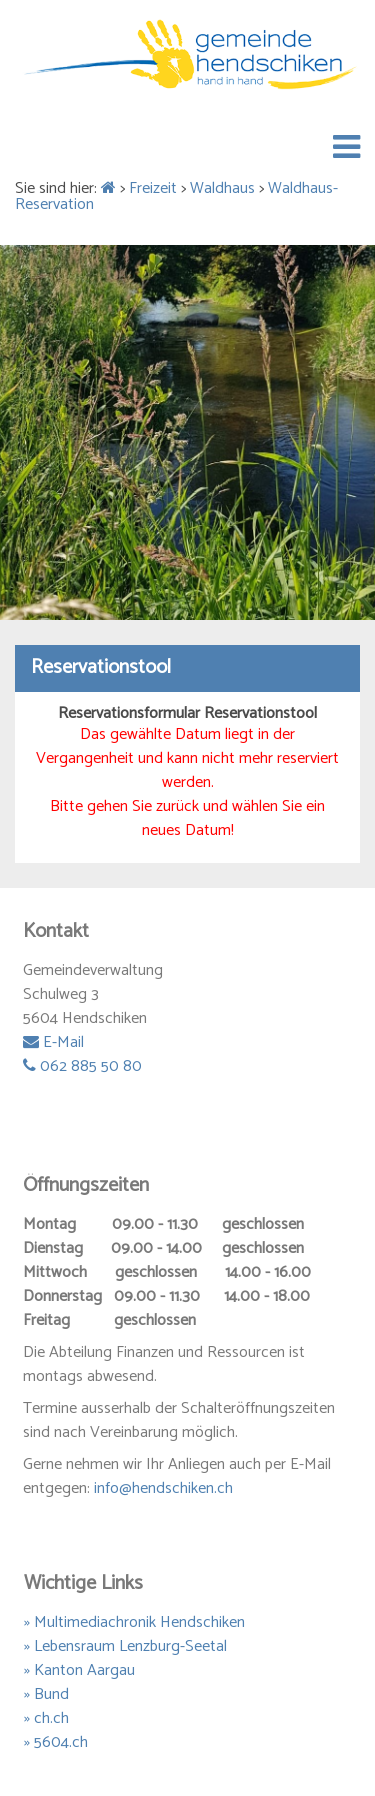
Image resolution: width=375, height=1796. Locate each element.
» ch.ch (46, 1718)
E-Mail (53, 1042)
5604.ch (61, 1742)
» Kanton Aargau (79, 1670)
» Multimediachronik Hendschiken (134, 1622)
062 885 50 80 (82, 1066)
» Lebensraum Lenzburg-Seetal (125, 1646)
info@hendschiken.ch (163, 1488)
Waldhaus (222, 188)
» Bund (46, 1694)
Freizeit (153, 188)
